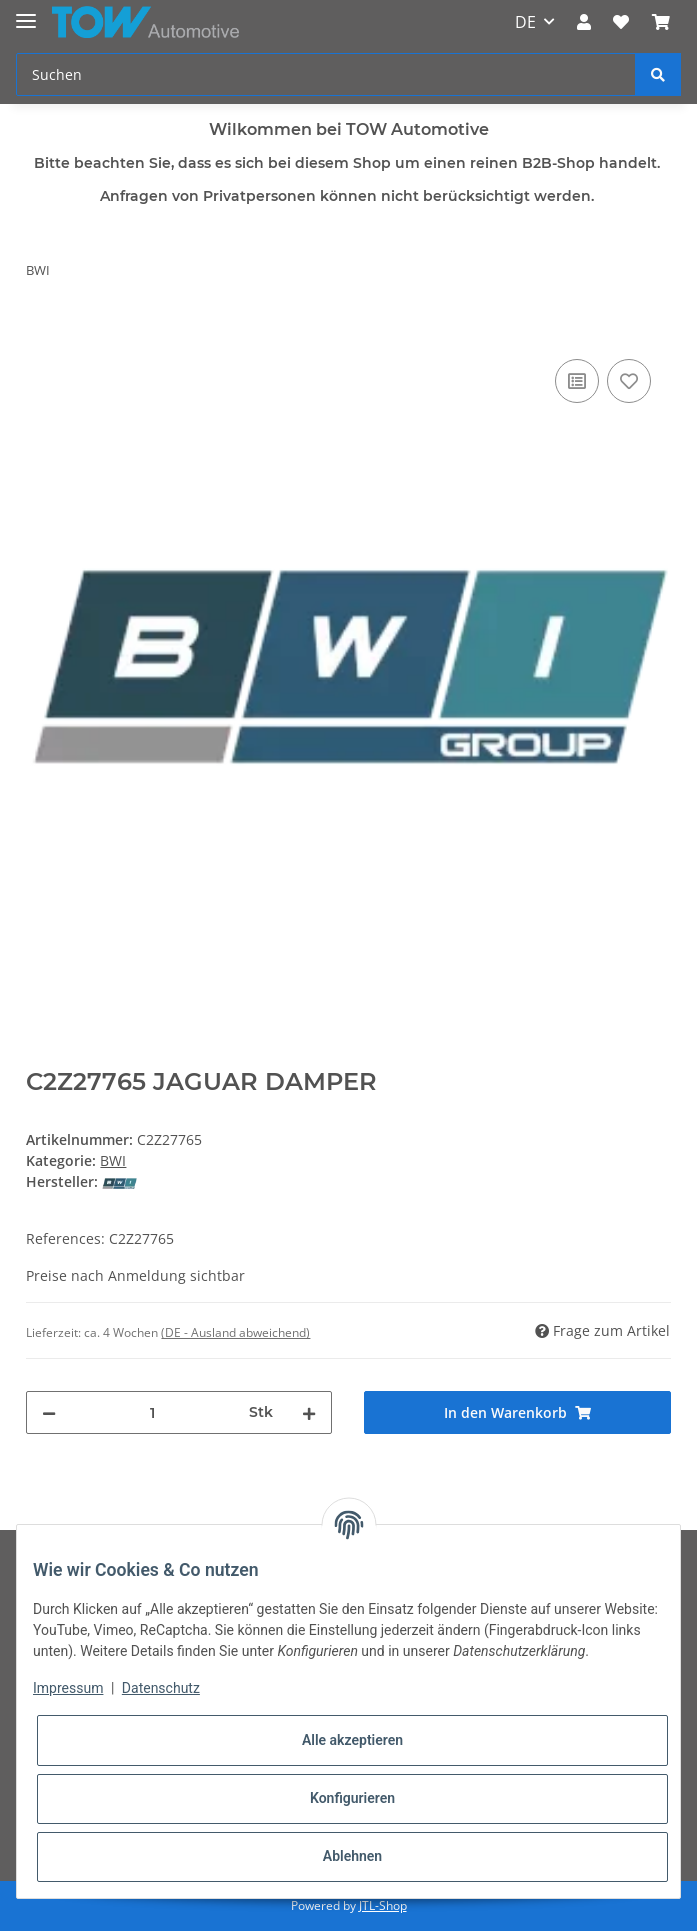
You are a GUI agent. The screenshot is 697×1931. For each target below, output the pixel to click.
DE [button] (525, 22)
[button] (584, 22)
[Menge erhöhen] (309, 1412)
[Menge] (152, 1412)
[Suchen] (326, 74)
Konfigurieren (352, 1798)
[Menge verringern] (49, 1412)
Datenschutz (161, 1688)
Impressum (68, 1688)
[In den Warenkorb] (42, 332)
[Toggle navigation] (26, 12)
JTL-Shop (383, 1905)
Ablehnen (352, 1856)
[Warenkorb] (661, 22)
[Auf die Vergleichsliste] (577, 381)
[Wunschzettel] (621, 22)
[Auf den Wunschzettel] (629, 381)
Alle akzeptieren (352, 1740)
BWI (113, 1160)
